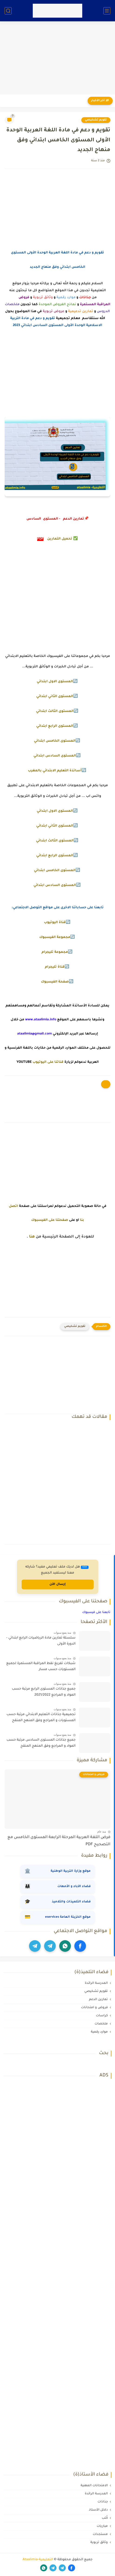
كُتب (105, 2518)
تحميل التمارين (59, 539)
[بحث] (8, 10)
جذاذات (103, 2502)
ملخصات (101, 2024)
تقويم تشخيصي (96, 120)
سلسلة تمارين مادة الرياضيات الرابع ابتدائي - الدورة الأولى (41, 1641)
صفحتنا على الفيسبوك (49, 1220)
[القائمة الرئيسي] (106, 10)
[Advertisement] (57, 58)
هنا (32, 1237)
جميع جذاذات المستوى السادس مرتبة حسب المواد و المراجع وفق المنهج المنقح (41, 1743)
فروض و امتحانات (94, 2007)
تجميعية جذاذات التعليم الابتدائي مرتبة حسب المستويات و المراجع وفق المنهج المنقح (41, 1718)
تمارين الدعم (98, 1999)
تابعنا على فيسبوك (96, 1612)
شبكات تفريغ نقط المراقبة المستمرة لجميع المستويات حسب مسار (41, 1666)
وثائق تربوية (99, 2542)
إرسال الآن (57, 1584)
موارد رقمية (99, 2032)
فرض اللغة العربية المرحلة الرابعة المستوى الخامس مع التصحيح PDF (58, 1841)
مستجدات (100, 2534)
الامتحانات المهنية (94, 2485)
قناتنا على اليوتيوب (48, 1062)
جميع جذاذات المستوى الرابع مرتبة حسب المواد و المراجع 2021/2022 (44, 1692)
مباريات (102, 2526)
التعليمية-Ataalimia (38, 2560)
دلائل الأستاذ (98, 2510)
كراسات (102, 2015)
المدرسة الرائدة (96, 1983)
